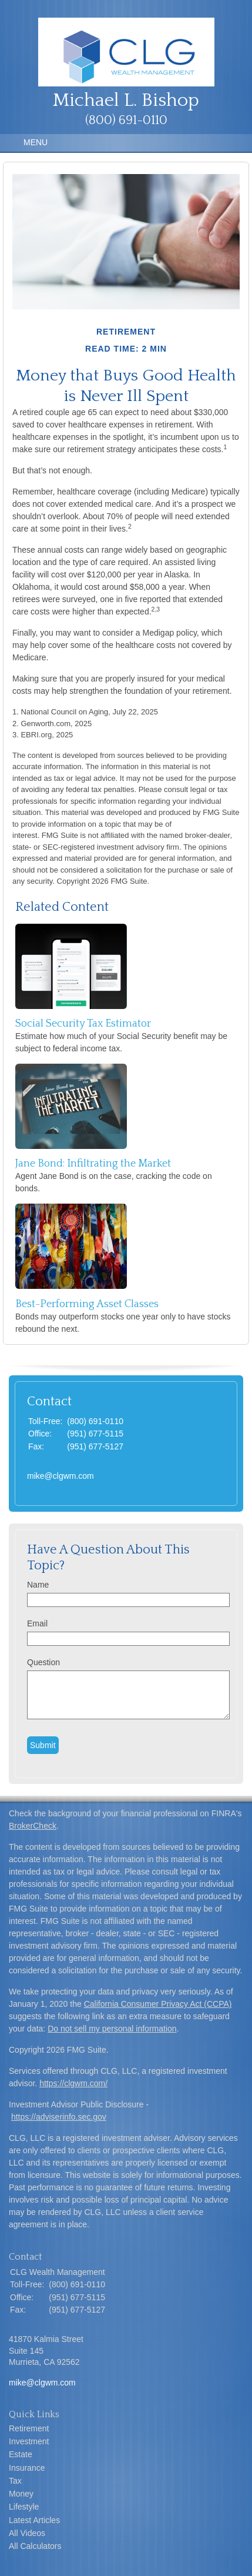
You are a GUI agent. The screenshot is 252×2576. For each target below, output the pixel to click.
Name (38, 1584)
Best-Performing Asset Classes (87, 1304)
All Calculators (35, 2546)
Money (21, 2493)
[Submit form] (43, 1745)
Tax (15, 2480)
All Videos (27, 2533)
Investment (29, 2441)
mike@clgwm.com (60, 1476)
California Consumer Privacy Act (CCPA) (158, 2004)
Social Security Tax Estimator (83, 1024)
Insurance (27, 2468)
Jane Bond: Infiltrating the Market (93, 1164)
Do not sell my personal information (112, 2028)
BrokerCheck (32, 1825)
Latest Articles (34, 2520)
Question (43, 1662)
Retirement (29, 2428)
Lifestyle (24, 2506)
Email (37, 1623)
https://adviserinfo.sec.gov (58, 2116)
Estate (20, 2454)
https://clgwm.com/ (73, 2083)
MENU (33, 142)
